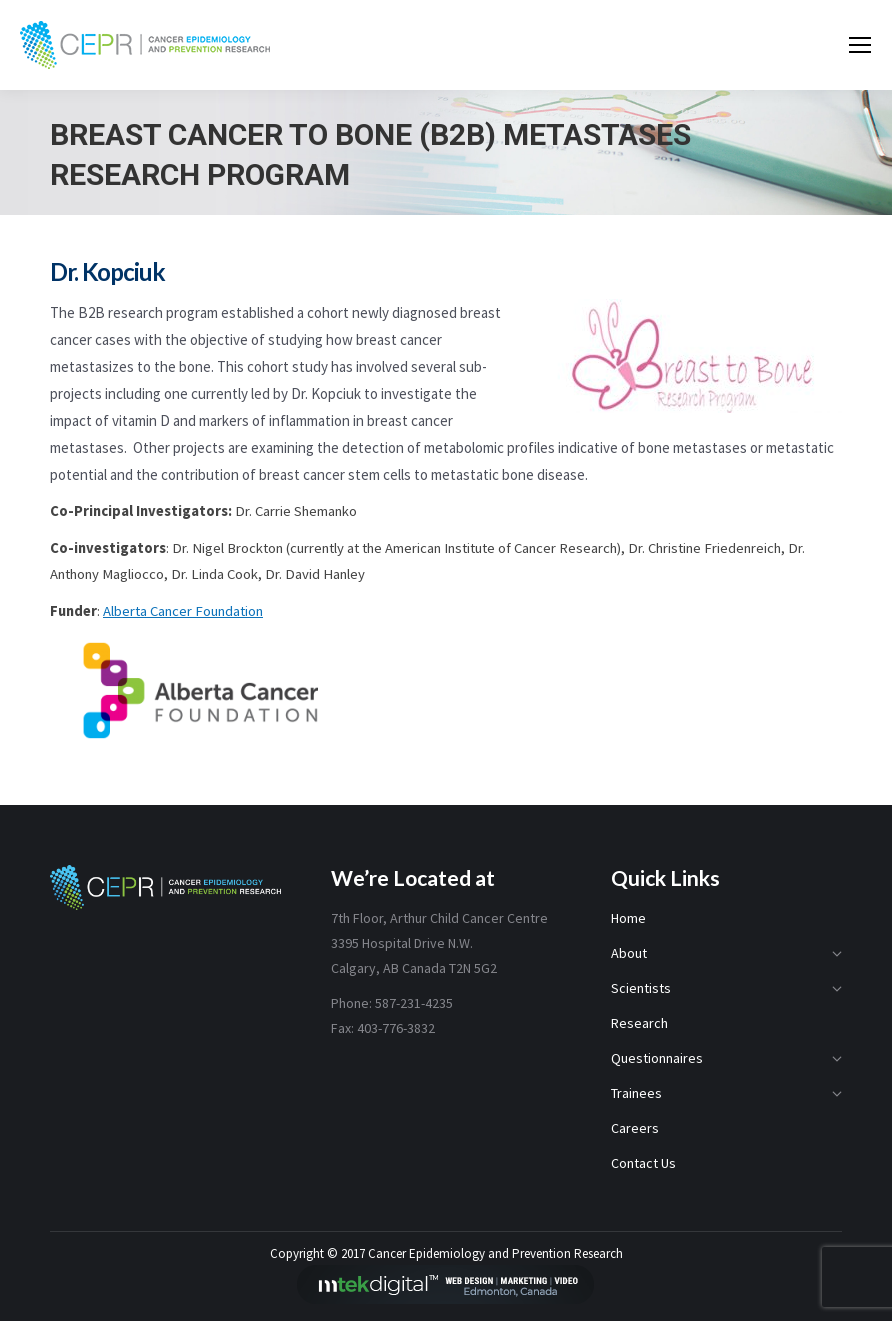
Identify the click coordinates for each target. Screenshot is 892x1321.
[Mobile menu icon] (860, 45)
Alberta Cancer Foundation (183, 611)
